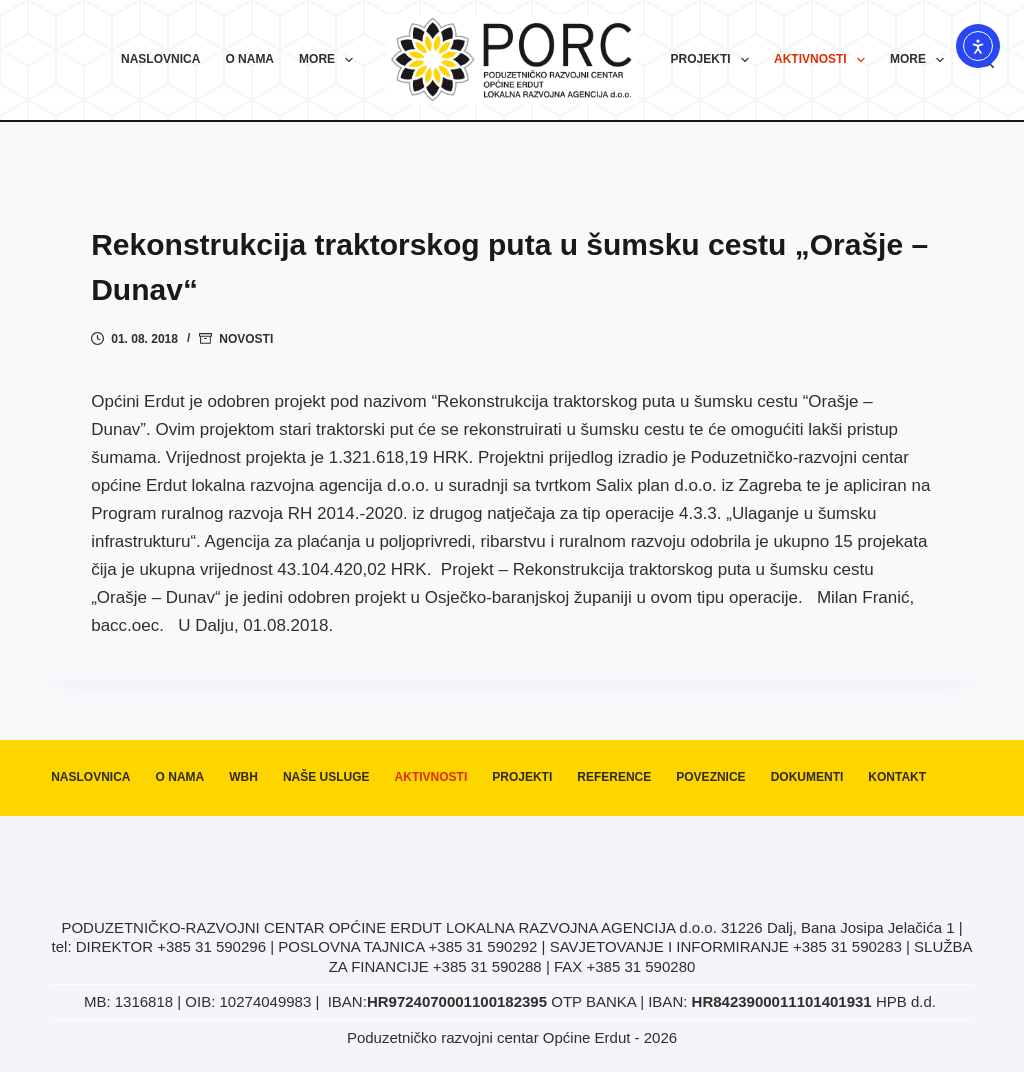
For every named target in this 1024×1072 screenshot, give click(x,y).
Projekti (714, 60)
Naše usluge (326, 777)
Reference (614, 777)
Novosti (246, 339)
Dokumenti (807, 777)
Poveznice (710, 777)
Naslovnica (160, 59)
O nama (249, 59)
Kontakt (897, 777)
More (330, 60)
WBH (243, 777)
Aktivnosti (823, 60)
